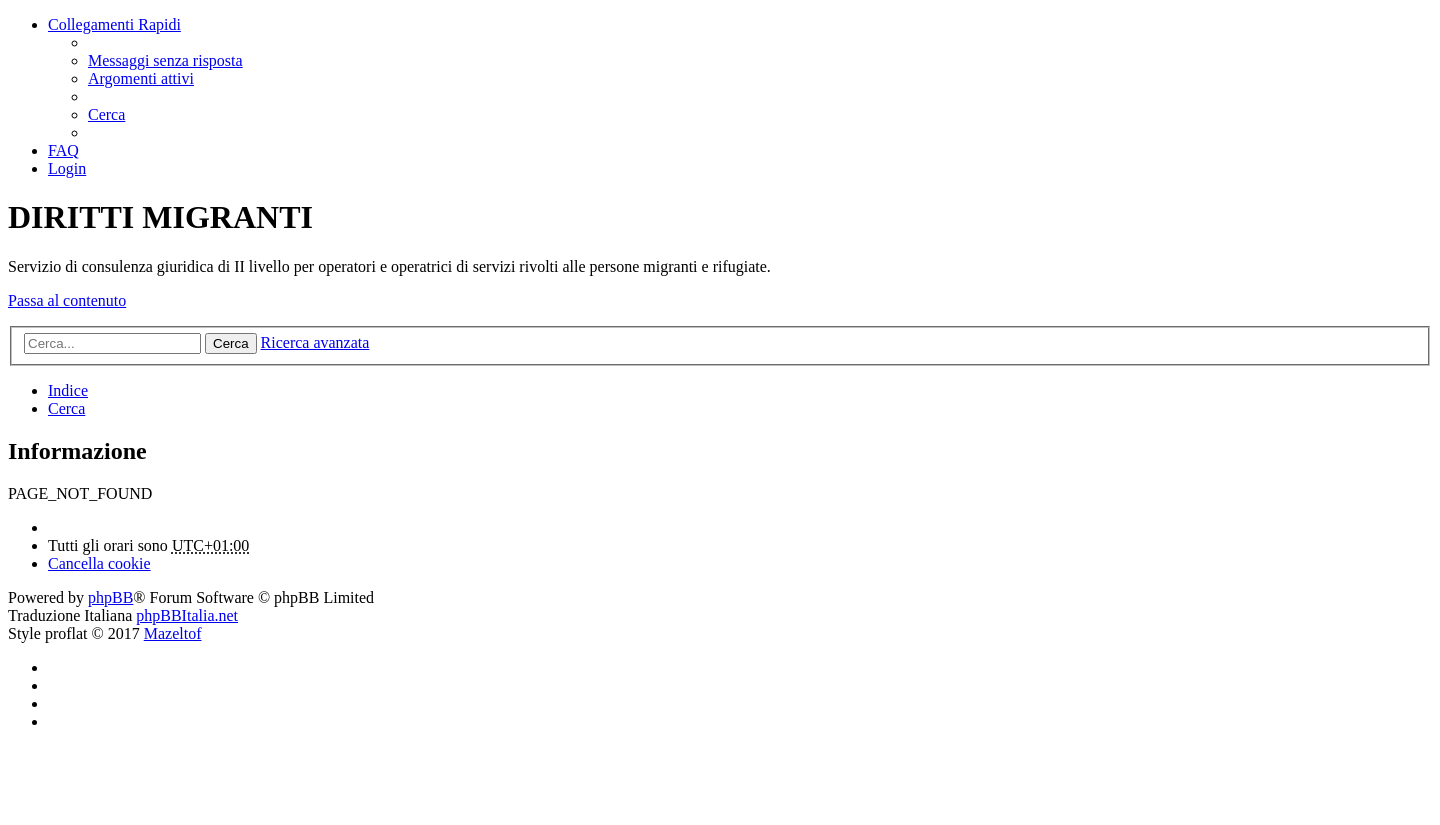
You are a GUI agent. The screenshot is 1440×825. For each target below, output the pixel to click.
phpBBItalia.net (187, 615)
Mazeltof (173, 633)
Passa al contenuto (67, 300)
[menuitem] (165, 60)
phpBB (110, 597)
